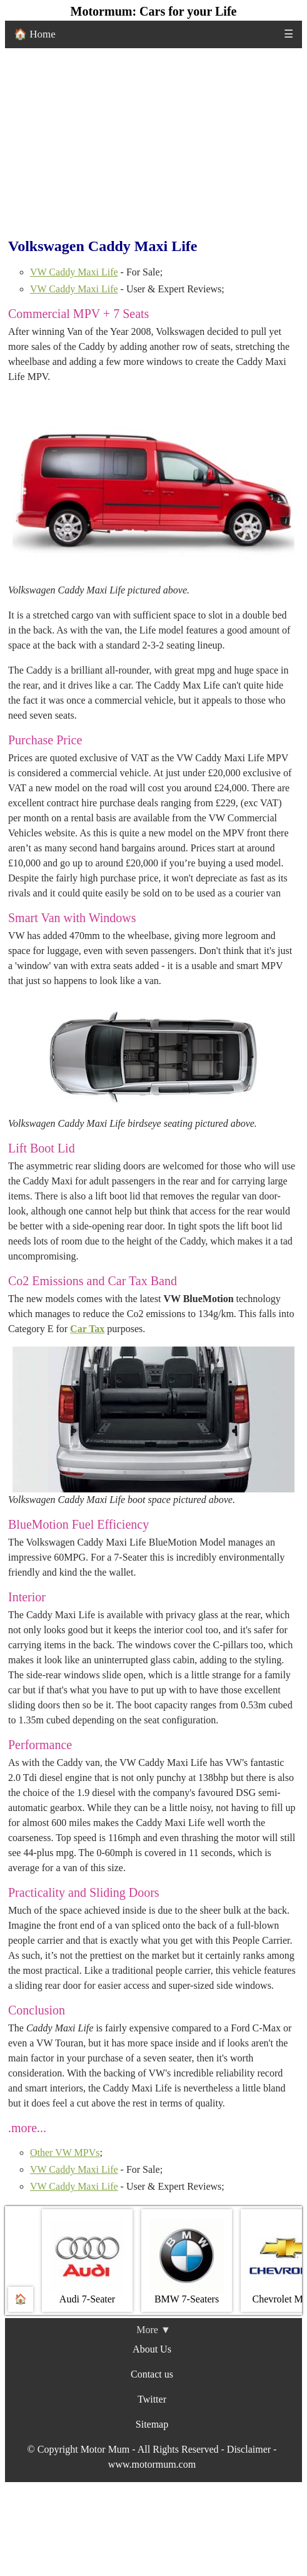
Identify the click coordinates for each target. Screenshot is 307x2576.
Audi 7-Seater (87, 2261)
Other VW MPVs (64, 2152)
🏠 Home (35, 34)
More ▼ (153, 2329)
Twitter (152, 2399)
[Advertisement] (153, 142)
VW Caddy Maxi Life (74, 272)
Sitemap (152, 2424)
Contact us (152, 2374)
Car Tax (87, 1328)
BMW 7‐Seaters (186, 2261)
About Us (152, 2349)
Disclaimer (249, 2449)
